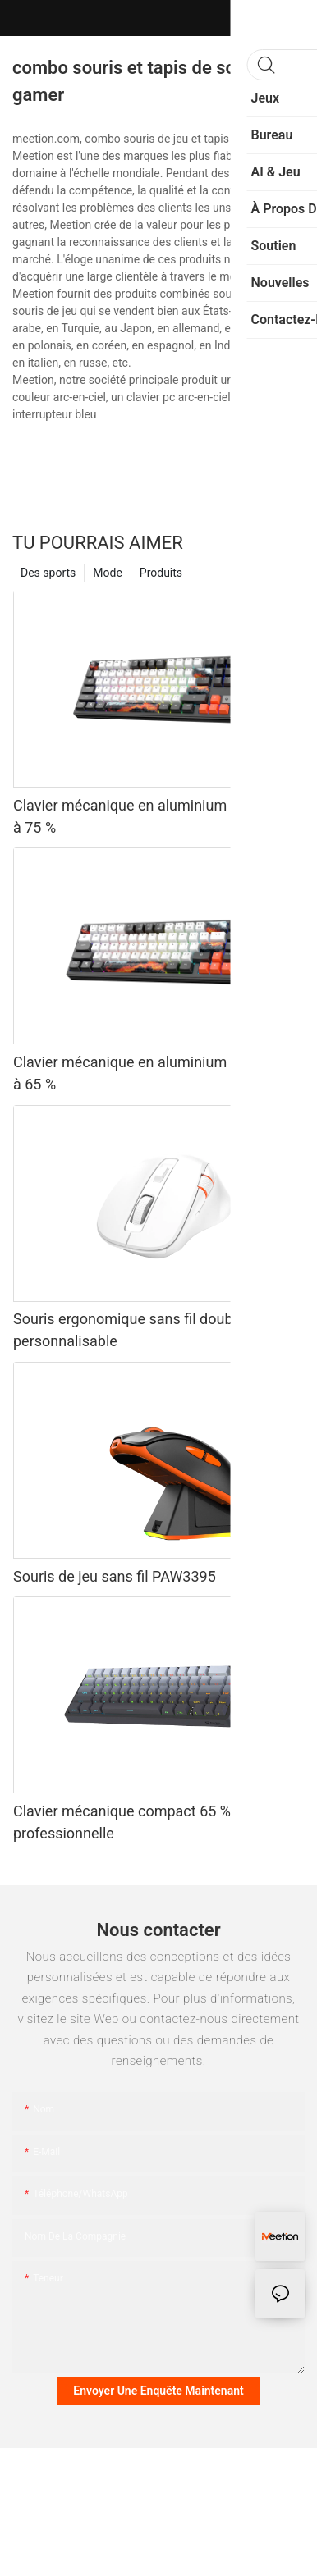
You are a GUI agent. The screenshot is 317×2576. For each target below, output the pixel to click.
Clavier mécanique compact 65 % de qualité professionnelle (156, 1822)
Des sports (48, 572)
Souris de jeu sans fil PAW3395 (114, 1576)
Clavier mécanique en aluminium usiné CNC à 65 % (156, 1073)
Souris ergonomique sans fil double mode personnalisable (149, 1330)
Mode (107, 572)
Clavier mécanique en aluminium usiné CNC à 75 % (156, 816)
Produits (161, 572)
